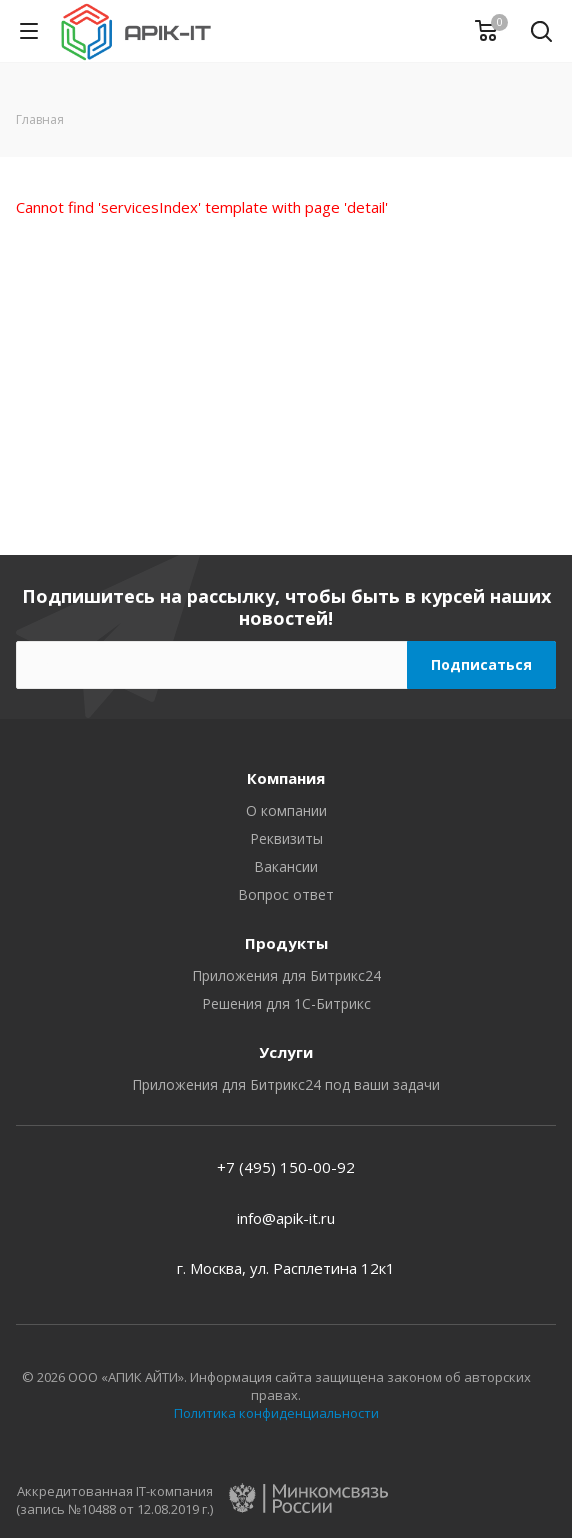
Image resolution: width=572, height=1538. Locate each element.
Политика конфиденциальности (276, 1413)
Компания (286, 778)
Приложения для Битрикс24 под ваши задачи (286, 1084)
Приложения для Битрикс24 (286, 975)
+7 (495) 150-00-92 (286, 1167)
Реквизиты (286, 838)
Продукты (286, 943)
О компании (286, 810)
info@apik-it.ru (286, 1218)
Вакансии (286, 866)
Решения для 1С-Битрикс (286, 1003)
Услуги (286, 1052)
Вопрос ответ (286, 894)
